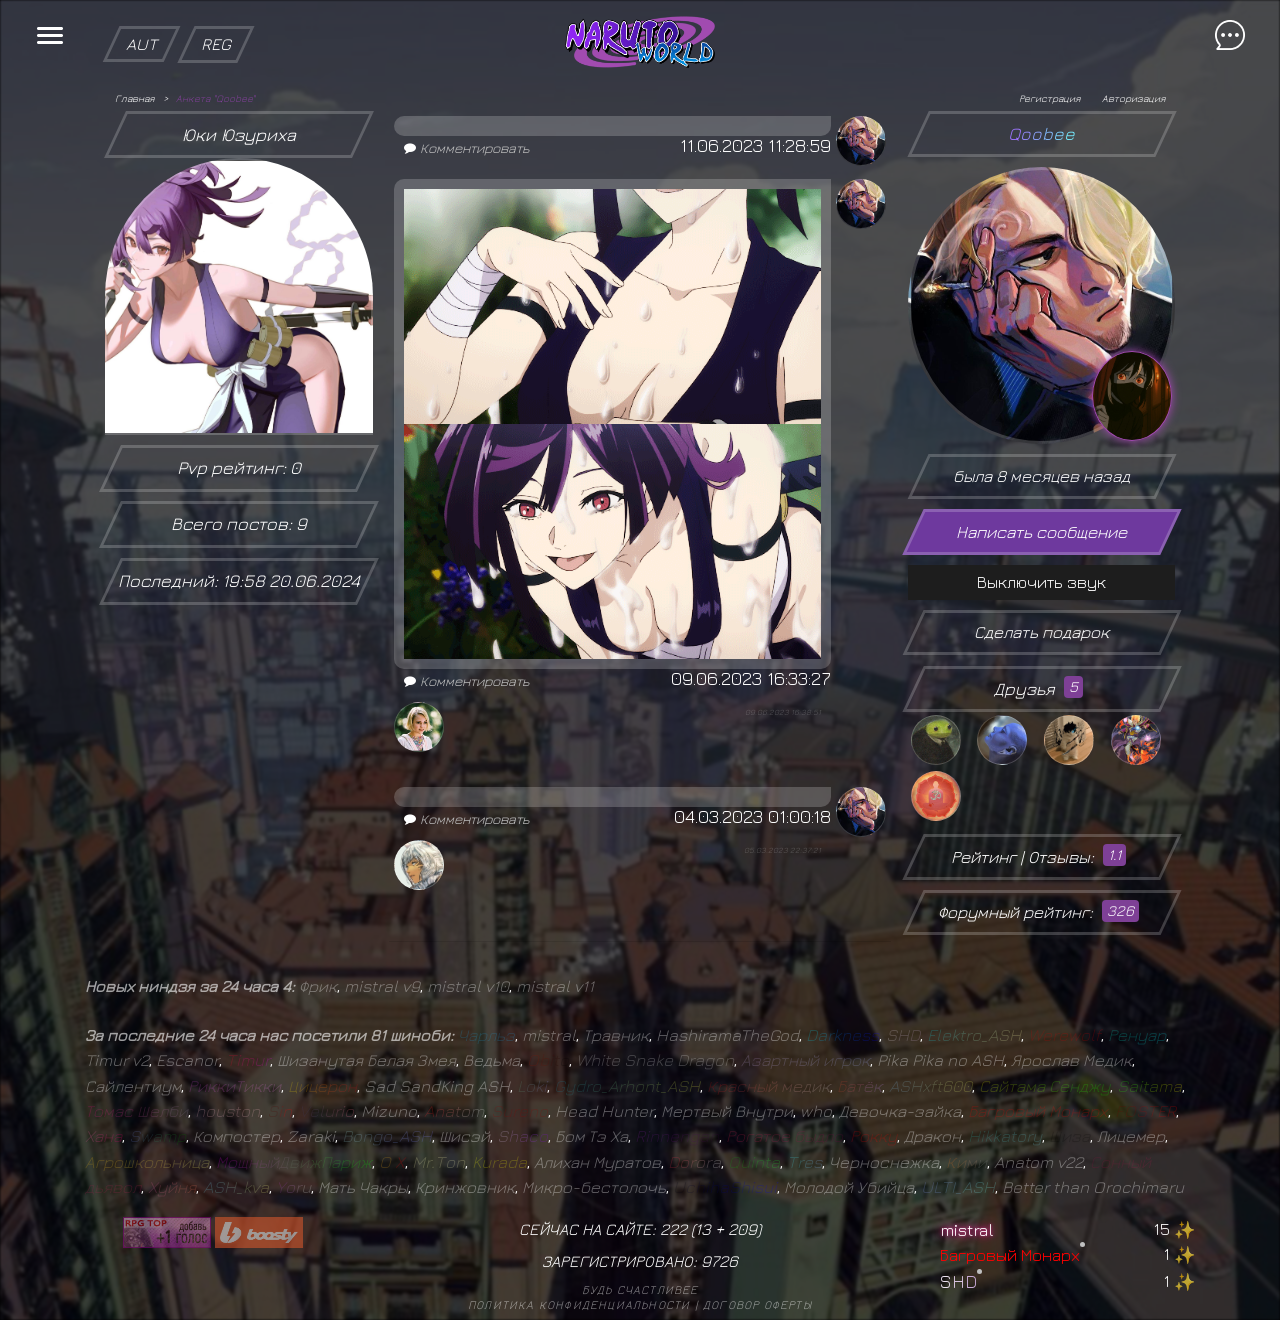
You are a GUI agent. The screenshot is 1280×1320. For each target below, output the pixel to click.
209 (742, 1229)
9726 (719, 1261)
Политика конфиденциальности (579, 1304)
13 (703, 1229)
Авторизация (1133, 98)
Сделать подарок (1041, 632)
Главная (134, 98)
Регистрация (1049, 98)
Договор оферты (757, 1304)
